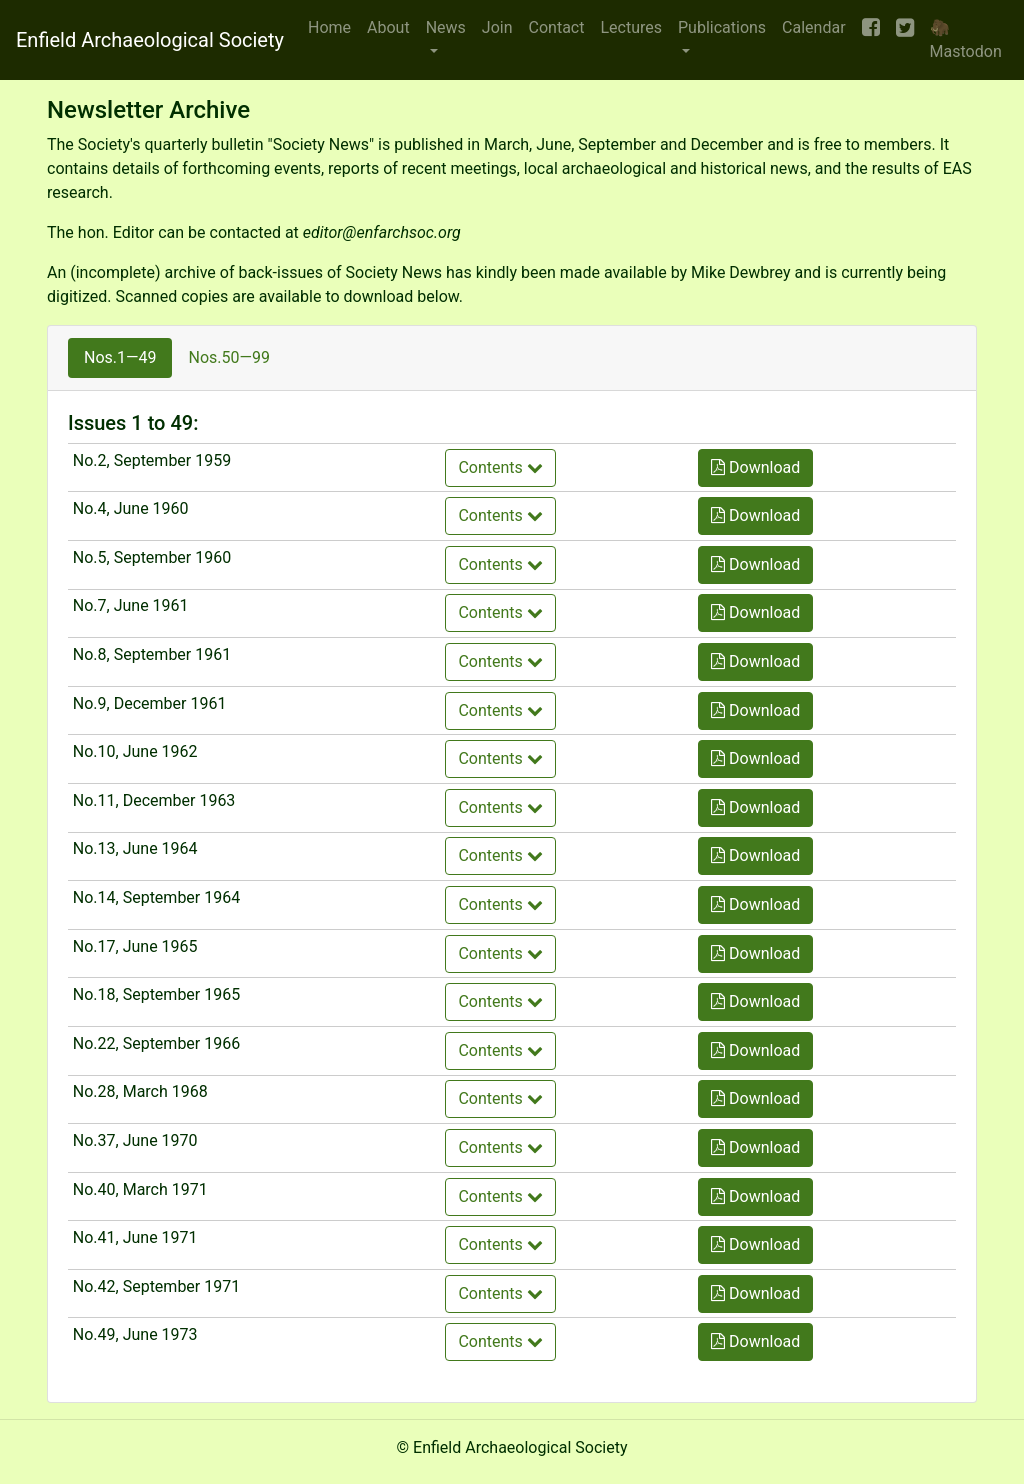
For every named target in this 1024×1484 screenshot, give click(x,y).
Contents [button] (500, 467)
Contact (557, 27)
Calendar (813, 27)
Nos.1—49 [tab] (120, 357)
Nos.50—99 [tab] (228, 357)
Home (329, 27)
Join (497, 27)
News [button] (446, 27)
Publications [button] (722, 27)
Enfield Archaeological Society (150, 40)
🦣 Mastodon (966, 39)
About (388, 27)
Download (755, 467)
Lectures (631, 27)
